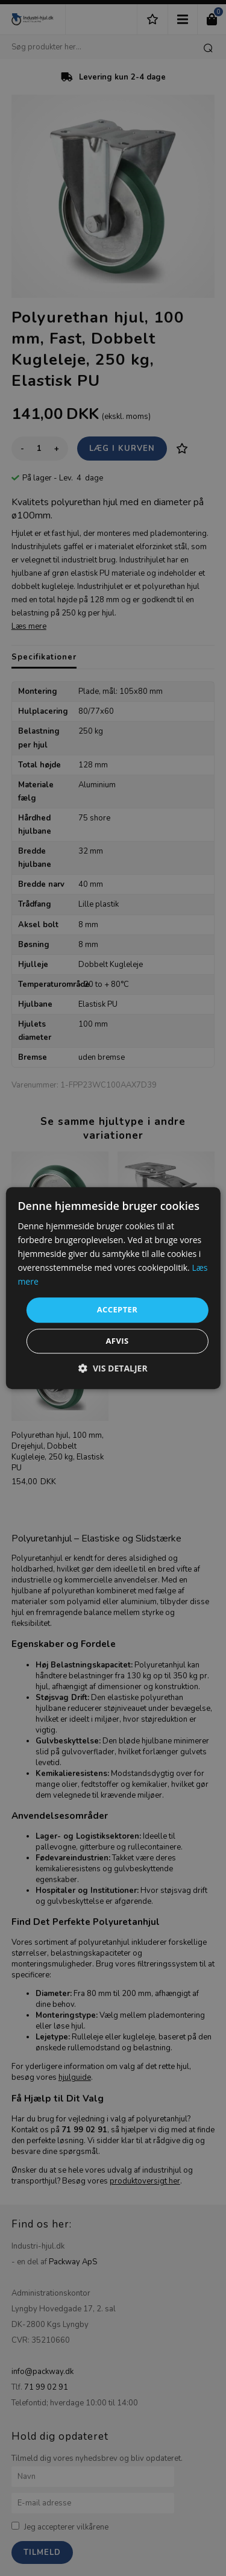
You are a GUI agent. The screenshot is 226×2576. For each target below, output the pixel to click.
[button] (112, 1368)
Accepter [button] (117, 1310)
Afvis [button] (116, 1340)
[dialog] (113, 1288)
